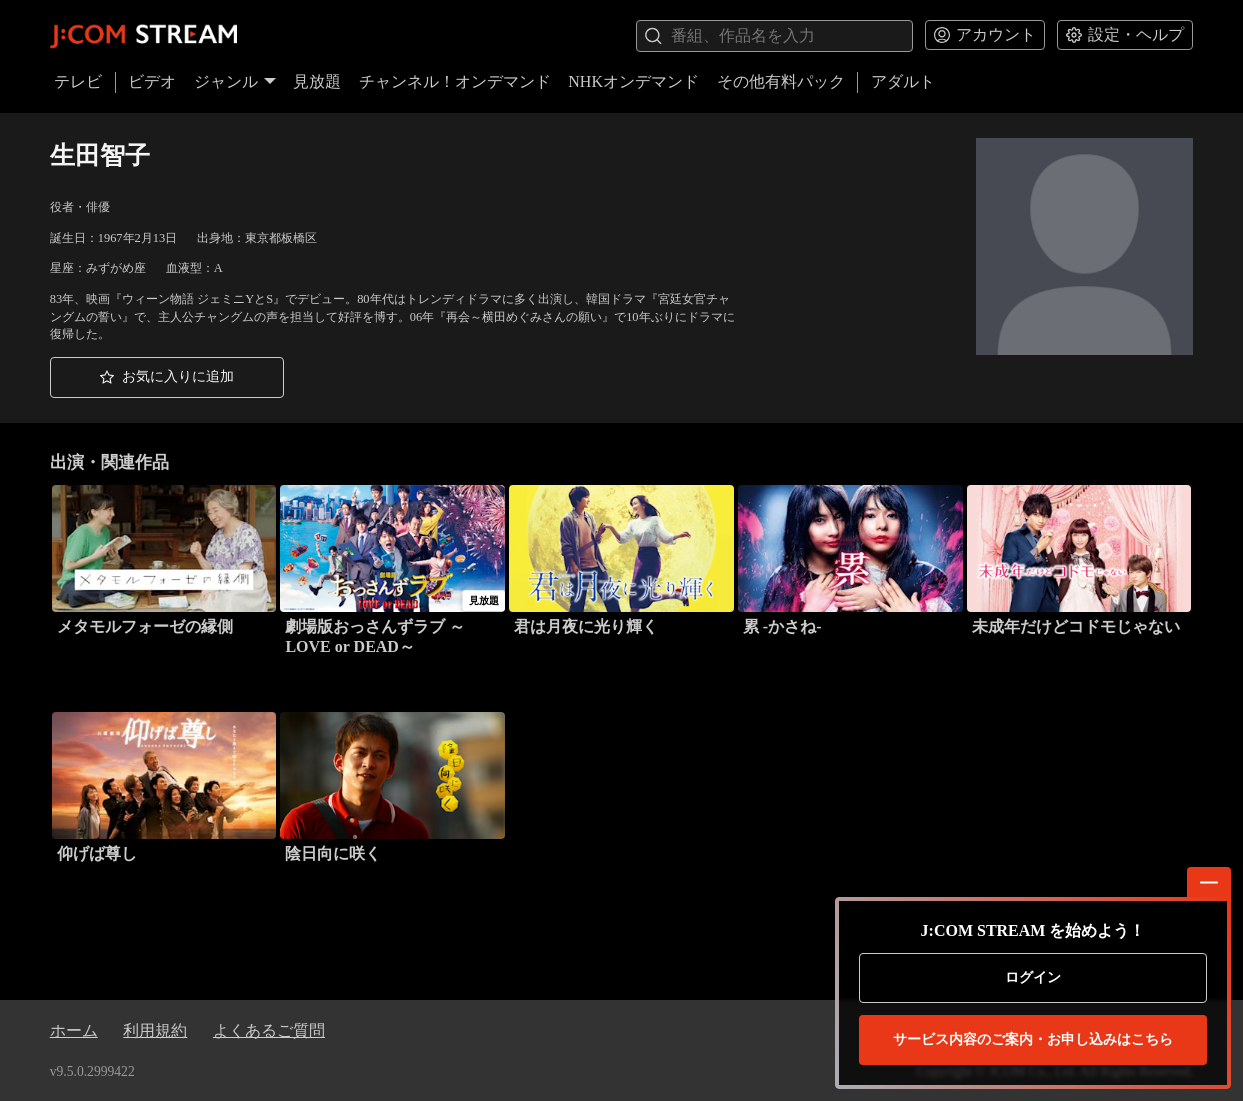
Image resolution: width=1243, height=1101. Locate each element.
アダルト (903, 81)
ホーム (74, 1030)
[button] (167, 377)
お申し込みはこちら (1033, 1040)
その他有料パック (781, 81)
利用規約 (155, 1030)
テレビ (78, 81)
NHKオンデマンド (633, 81)
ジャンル (235, 81)
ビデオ (152, 81)
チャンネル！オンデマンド (455, 81)
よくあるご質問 (269, 1030)
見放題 (317, 81)
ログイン (1033, 977)
